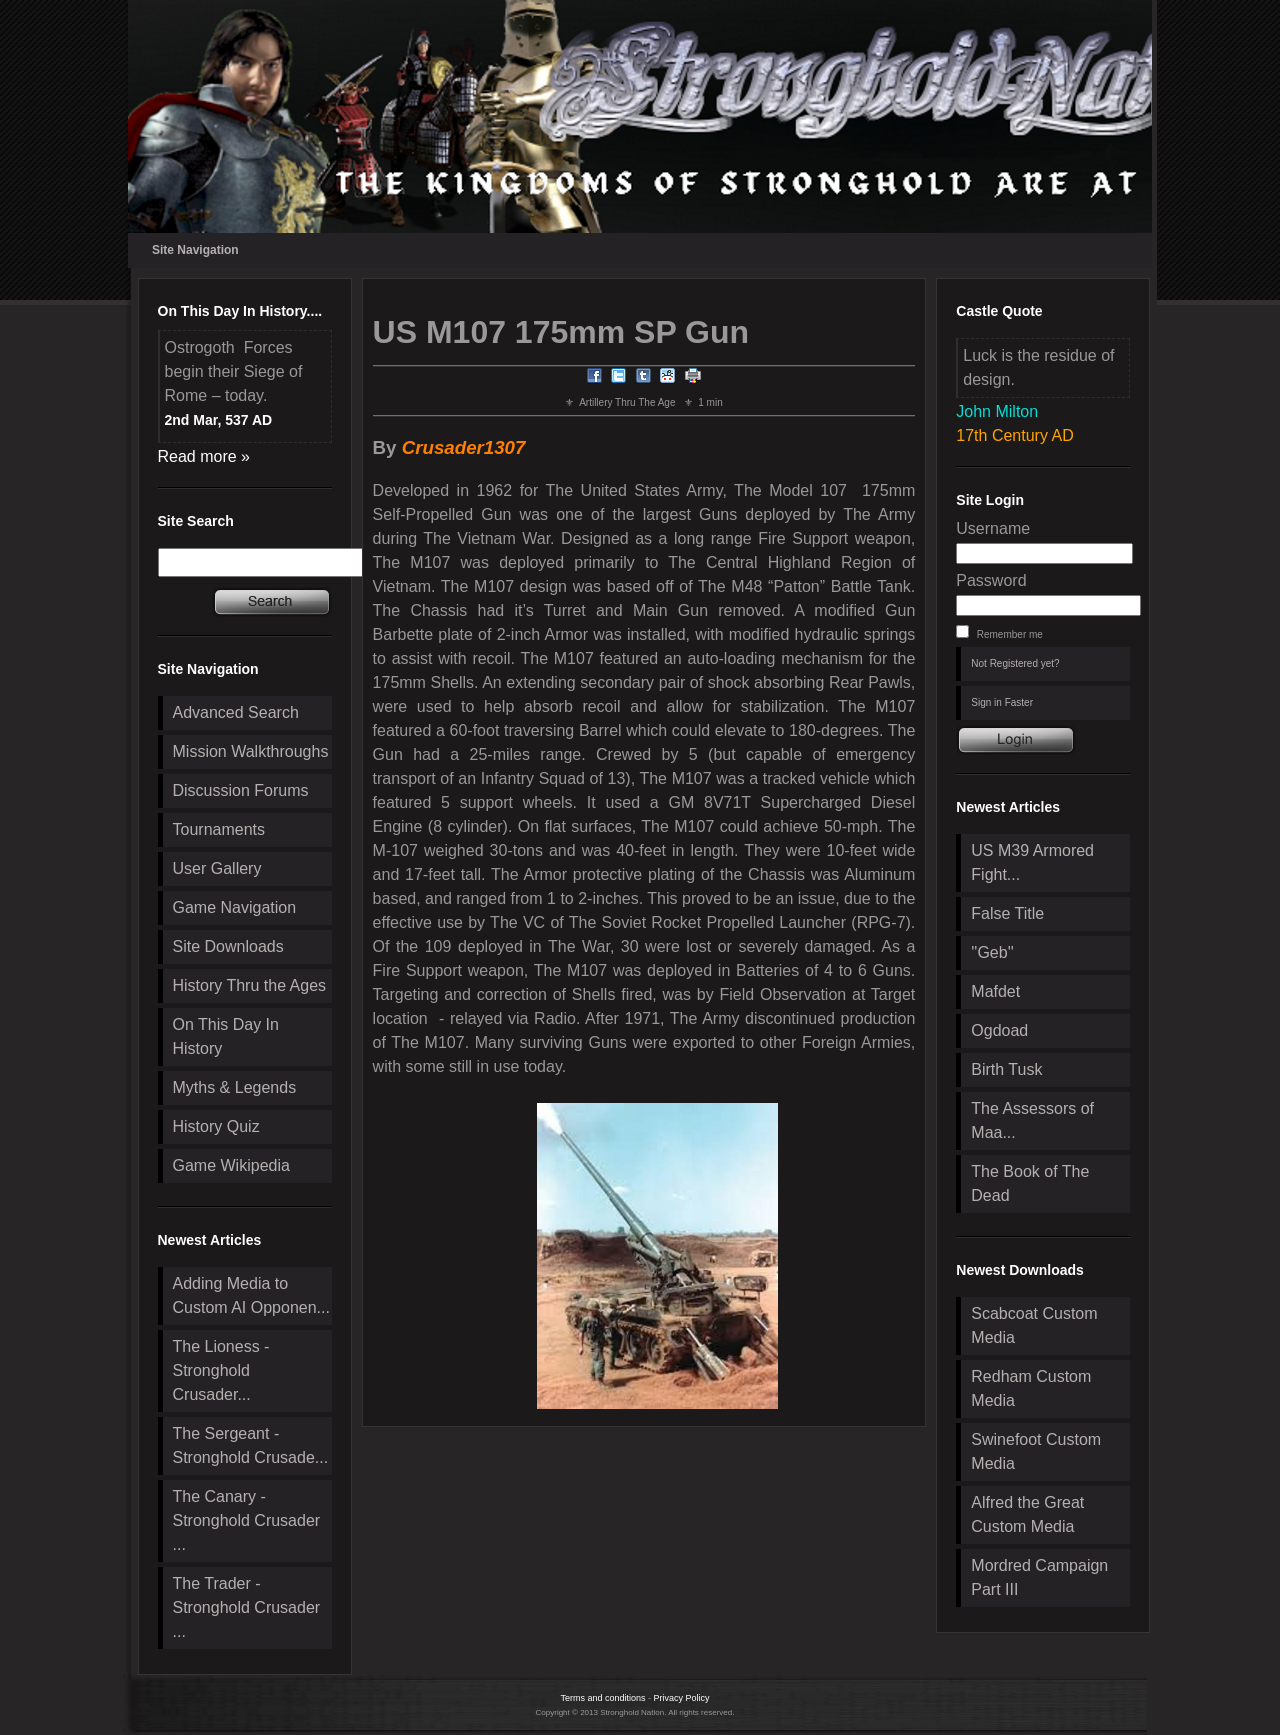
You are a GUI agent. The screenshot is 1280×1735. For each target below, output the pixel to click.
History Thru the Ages (250, 985)
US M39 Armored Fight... (1032, 862)
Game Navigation (235, 907)
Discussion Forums (241, 790)
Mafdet (995, 991)
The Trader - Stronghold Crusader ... (247, 1607)
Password (991, 580)
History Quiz (216, 1126)
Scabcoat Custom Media (1034, 1325)
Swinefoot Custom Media (1036, 1451)
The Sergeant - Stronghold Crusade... (251, 1445)
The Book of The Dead (1030, 1183)
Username (993, 528)
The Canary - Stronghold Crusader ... (247, 1520)
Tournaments (219, 829)
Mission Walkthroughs (251, 751)
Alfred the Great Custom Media (1027, 1514)
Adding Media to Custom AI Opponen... (251, 1295)
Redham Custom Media (1031, 1388)
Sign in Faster (1002, 702)
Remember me (1010, 634)
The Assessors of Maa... (1032, 1120)
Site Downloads (228, 946)
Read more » (204, 456)
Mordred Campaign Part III (1039, 1577)
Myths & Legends (235, 1087)
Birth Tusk (1006, 1069)
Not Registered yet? (1015, 663)
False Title (1007, 913)
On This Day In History (226, 1036)
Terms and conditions (602, 1698)
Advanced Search (236, 712)
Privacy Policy (682, 1698)
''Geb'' (992, 952)
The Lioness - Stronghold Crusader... (221, 1370)
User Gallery (217, 868)
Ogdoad (999, 1030)
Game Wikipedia (231, 1165)
